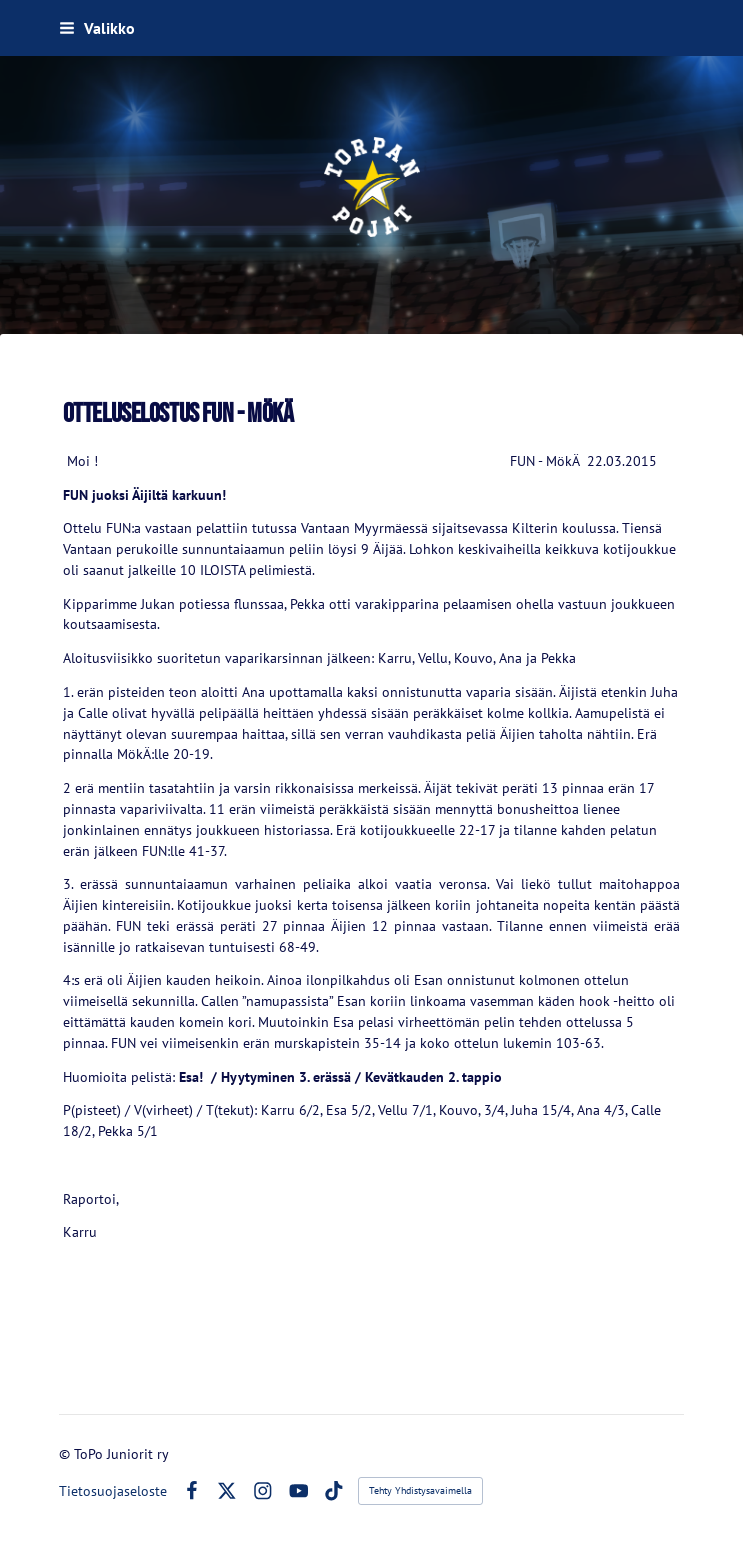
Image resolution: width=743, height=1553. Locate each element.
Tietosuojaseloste (113, 1491)
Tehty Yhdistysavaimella (420, 1490)
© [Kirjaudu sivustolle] (66, 1454)
